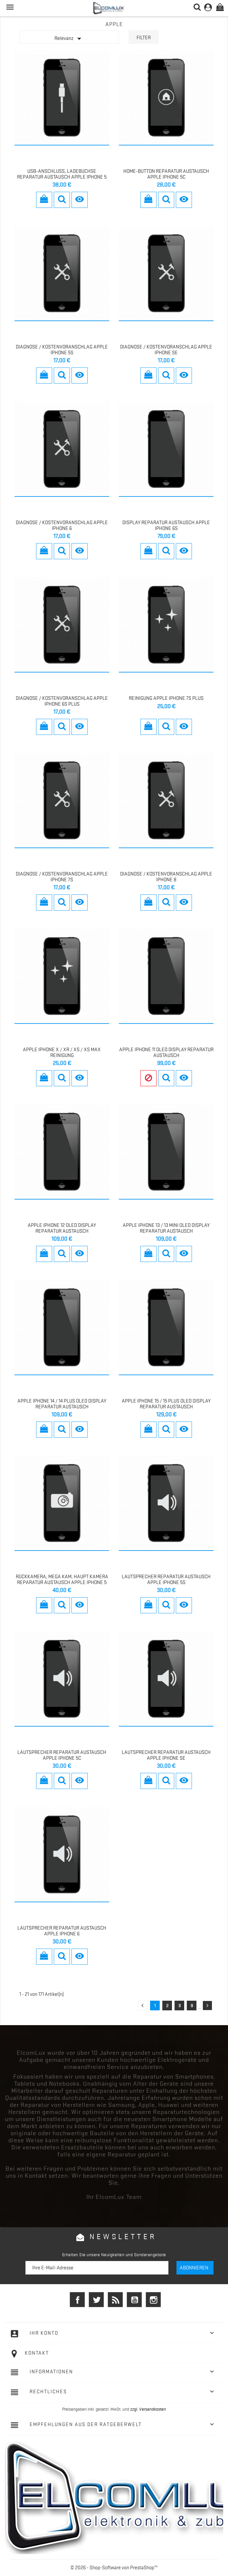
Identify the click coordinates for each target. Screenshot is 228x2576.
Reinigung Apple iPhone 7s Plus (166, 698)
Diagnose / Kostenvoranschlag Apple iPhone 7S (62, 877)
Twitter (96, 2299)
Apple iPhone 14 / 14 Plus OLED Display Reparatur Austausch (61, 1404)
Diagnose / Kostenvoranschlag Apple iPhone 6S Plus (62, 701)
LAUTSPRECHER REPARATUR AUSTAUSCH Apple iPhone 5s (166, 1579)
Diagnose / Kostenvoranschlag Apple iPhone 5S (62, 350)
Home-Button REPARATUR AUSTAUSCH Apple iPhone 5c (166, 174)
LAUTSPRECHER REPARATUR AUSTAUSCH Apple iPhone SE (166, 1755)
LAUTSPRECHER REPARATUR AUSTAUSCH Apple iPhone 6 (61, 1931)
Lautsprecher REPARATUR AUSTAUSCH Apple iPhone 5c (61, 1755)
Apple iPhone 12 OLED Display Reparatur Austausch (62, 1228)
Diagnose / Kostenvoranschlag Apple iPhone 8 (166, 877)
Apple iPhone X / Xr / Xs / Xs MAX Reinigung (62, 1052)
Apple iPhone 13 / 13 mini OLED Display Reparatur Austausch (166, 1228)
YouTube (134, 2299)
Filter (144, 38)
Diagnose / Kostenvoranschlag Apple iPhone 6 (62, 525)
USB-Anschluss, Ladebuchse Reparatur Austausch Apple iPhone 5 (62, 174)
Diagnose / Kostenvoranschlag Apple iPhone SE (166, 350)
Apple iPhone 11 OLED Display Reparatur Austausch (166, 1052)
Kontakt (37, 2353)
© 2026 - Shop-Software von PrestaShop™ (114, 2568)
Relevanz (69, 38)
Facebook (77, 2299)
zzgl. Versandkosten (148, 2409)
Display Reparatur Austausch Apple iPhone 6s (166, 525)
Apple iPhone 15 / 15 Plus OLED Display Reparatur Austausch (166, 1404)
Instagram (153, 2299)
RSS (115, 2299)
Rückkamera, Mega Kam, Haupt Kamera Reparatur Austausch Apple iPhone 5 (62, 1579)
